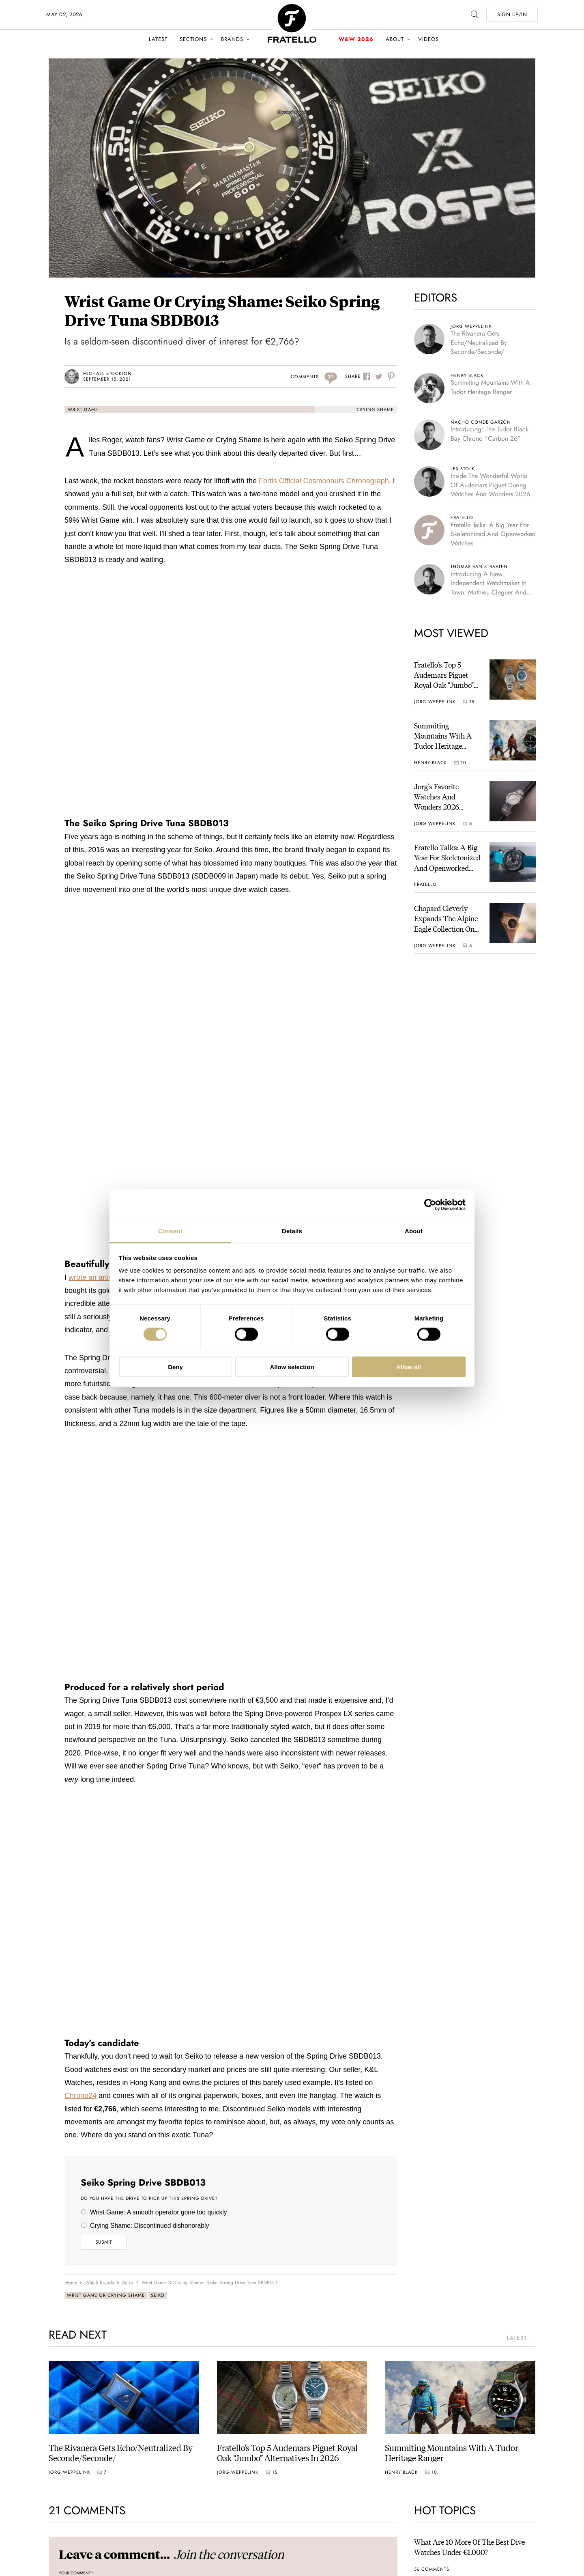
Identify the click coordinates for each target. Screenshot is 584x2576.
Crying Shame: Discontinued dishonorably (149, 2225)
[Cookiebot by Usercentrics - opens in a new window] (430, 1204)
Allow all (408, 1366)
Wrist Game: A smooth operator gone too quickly (158, 2212)
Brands (232, 39)
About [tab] (414, 1231)
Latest (158, 39)
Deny (175, 1366)
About (395, 39)
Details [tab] (292, 1231)
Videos (428, 39)
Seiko (158, 2295)
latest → (521, 2338)
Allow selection (292, 1366)
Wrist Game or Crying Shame (106, 2295)
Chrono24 (80, 2095)
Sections (193, 39)
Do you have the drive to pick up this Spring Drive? (149, 2198)
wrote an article (93, 1277)
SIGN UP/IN (512, 14)
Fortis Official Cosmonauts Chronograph (324, 481)
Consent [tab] (170, 1231)
